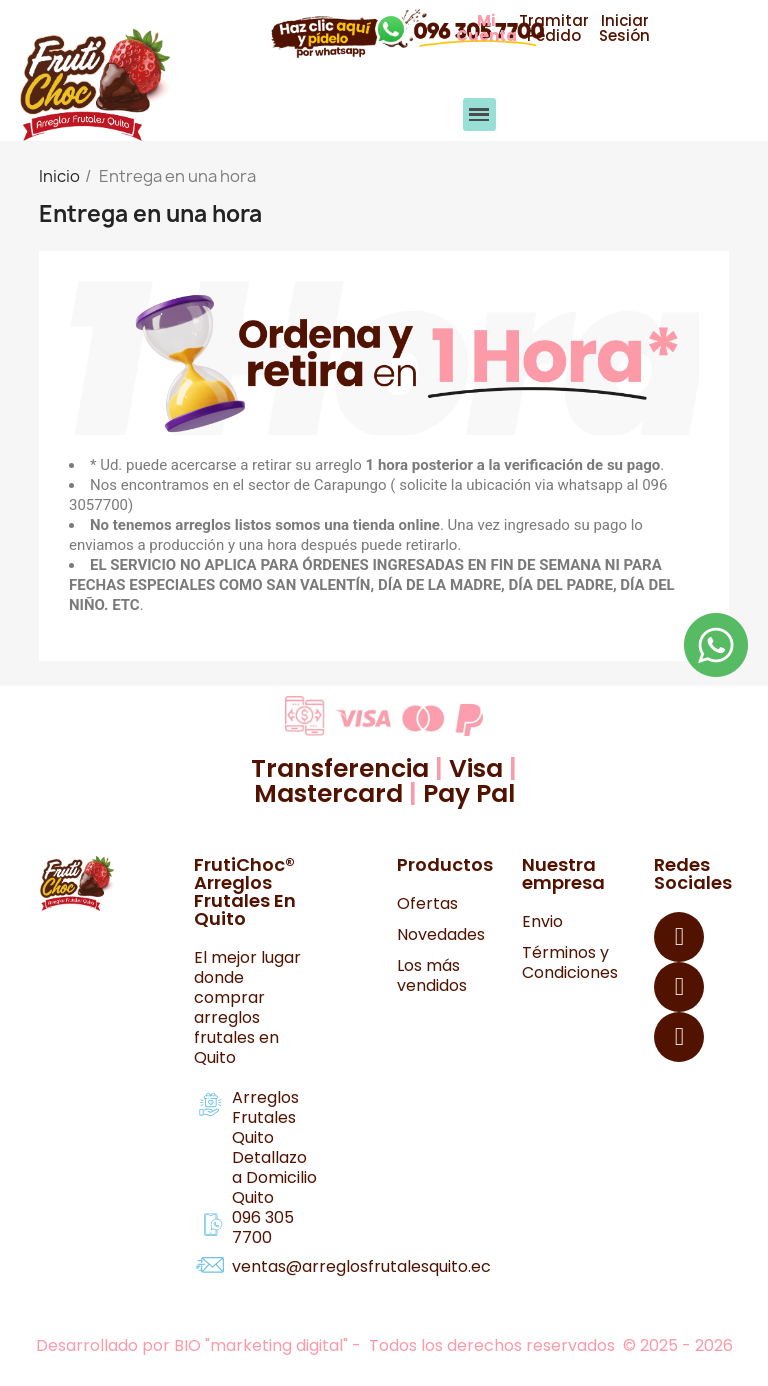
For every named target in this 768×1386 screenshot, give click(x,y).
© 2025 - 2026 (678, 1345)
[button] (485, 28)
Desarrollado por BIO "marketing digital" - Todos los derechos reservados (327, 1345)
